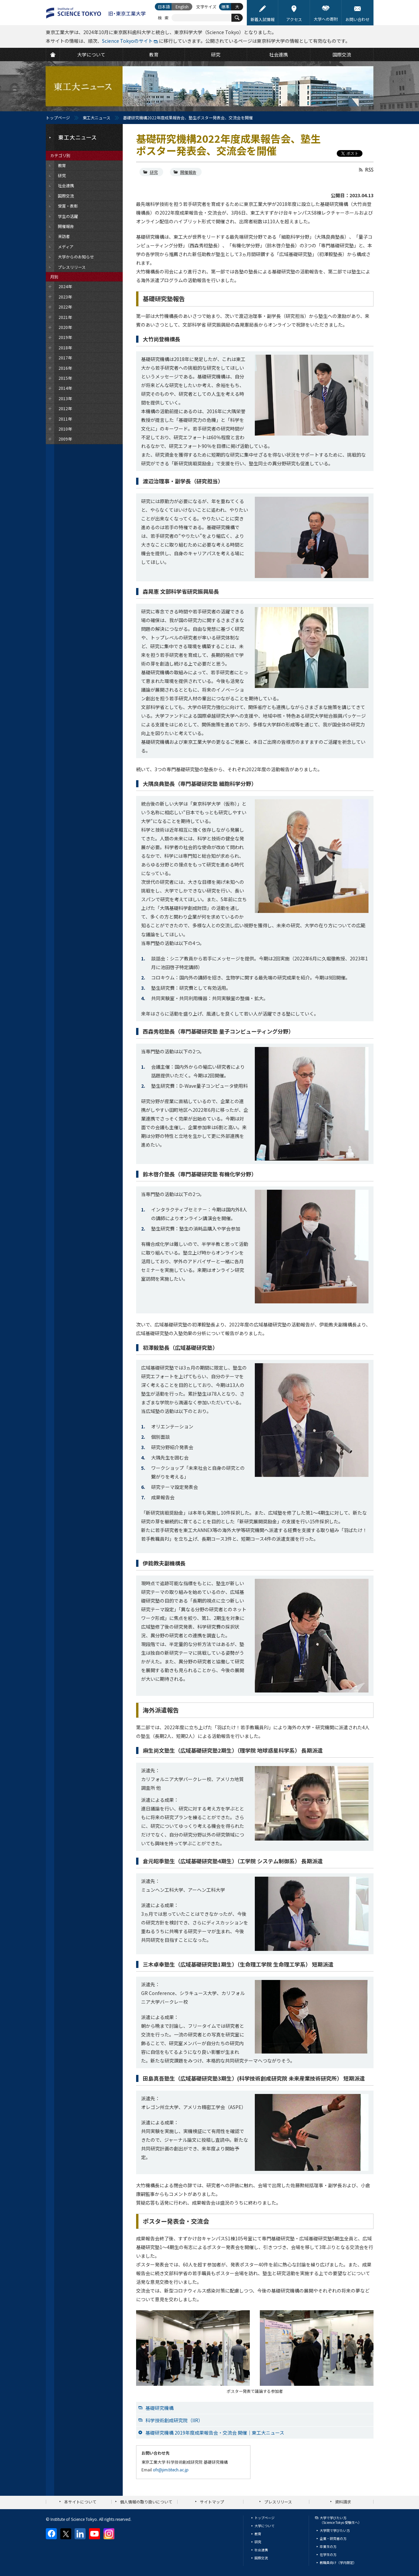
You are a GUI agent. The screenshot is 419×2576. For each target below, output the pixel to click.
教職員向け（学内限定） (338, 2562)
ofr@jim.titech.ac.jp (171, 2469)
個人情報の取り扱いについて (146, 2501)
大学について (264, 2525)
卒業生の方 (328, 2546)
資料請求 (343, 2501)
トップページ (58, 117)
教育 (257, 2533)
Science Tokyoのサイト (127, 40)
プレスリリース (278, 2501)
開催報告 (188, 172)
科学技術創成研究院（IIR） (174, 2420)
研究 (154, 172)
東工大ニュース (96, 117)
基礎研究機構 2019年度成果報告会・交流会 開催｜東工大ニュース (214, 2432)
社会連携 (261, 2549)
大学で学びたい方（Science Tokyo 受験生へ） (340, 2520)
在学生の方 (328, 2554)
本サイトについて (80, 2501)
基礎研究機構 (159, 2408)
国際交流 (261, 2557)
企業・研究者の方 (333, 2538)
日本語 (164, 6)
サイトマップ (212, 2501)
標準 (225, 6)
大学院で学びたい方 (335, 2530)
